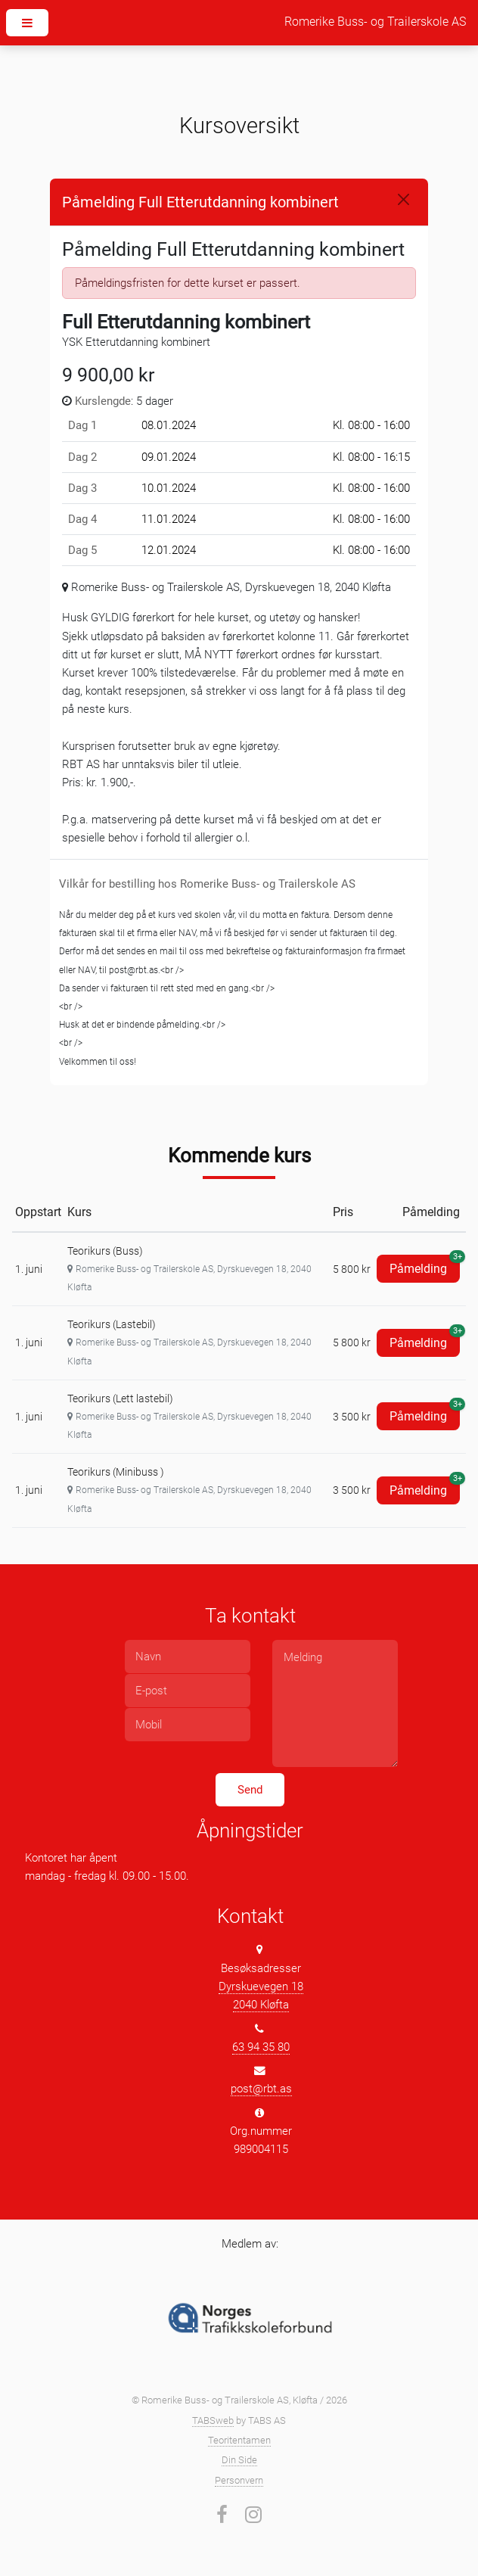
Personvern (239, 2480)
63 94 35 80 (261, 2047)
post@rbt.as (261, 2088)
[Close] (403, 199)
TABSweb (213, 2420)
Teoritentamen (239, 2440)
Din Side (239, 2460)
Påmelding (425, 1265)
